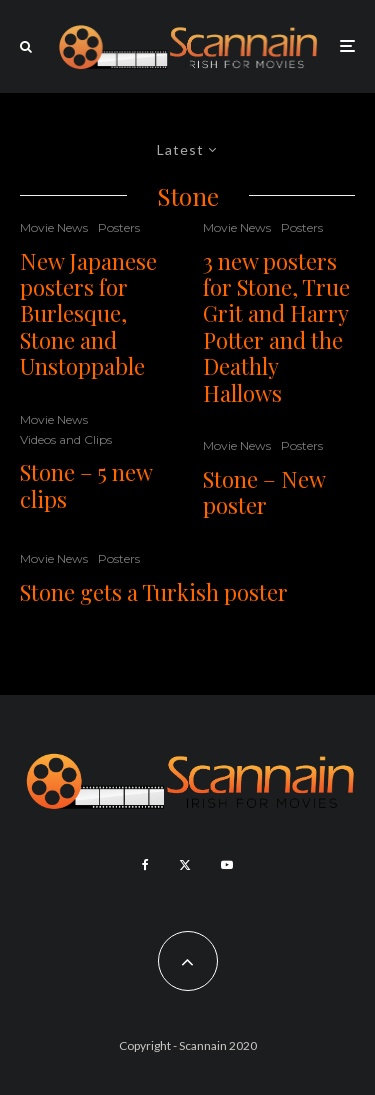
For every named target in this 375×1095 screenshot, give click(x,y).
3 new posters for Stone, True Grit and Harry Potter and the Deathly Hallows (276, 327)
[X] (185, 865)
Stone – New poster (264, 492)
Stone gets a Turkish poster (154, 592)
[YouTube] (227, 865)
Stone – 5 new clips (86, 485)
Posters (119, 227)
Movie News (54, 227)
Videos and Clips (66, 439)
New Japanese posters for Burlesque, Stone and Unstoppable (88, 314)
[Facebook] (145, 865)
